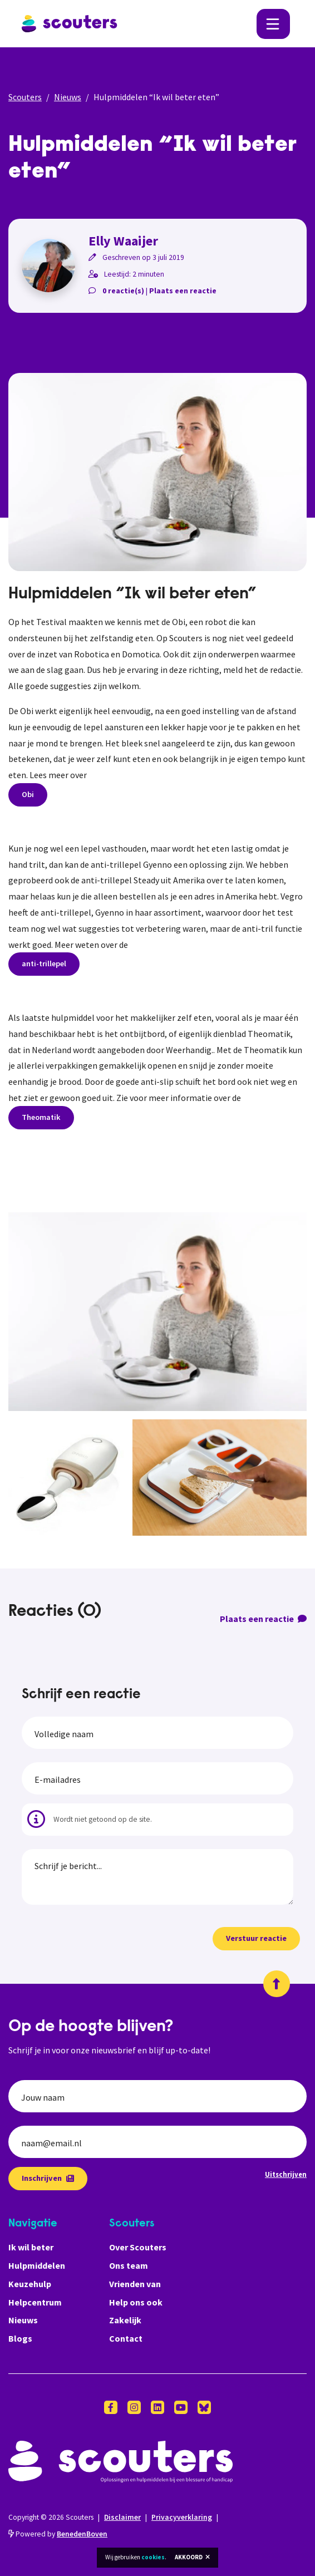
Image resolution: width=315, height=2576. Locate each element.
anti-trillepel (44, 963)
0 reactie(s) (123, 291)
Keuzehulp (29, 2283)
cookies (153, 2557)
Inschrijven (48, 2178)
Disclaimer (122, 2517)
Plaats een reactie (182, 291)
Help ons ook (136, 2302)
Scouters (25, 96)
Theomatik (41, 1117)
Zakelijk (125, 2320)
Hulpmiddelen (36, 2265)
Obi (28, 794)
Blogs (20, 2338)
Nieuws (67, 96)
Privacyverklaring (181, 2517)
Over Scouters (137, 2247)
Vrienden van (135, 2283)
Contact (125, 2338)
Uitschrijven (286, 2174)
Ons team (128, 2265)
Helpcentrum (35, 2302)
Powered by (57, 2534)
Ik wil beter (30, 2247)
